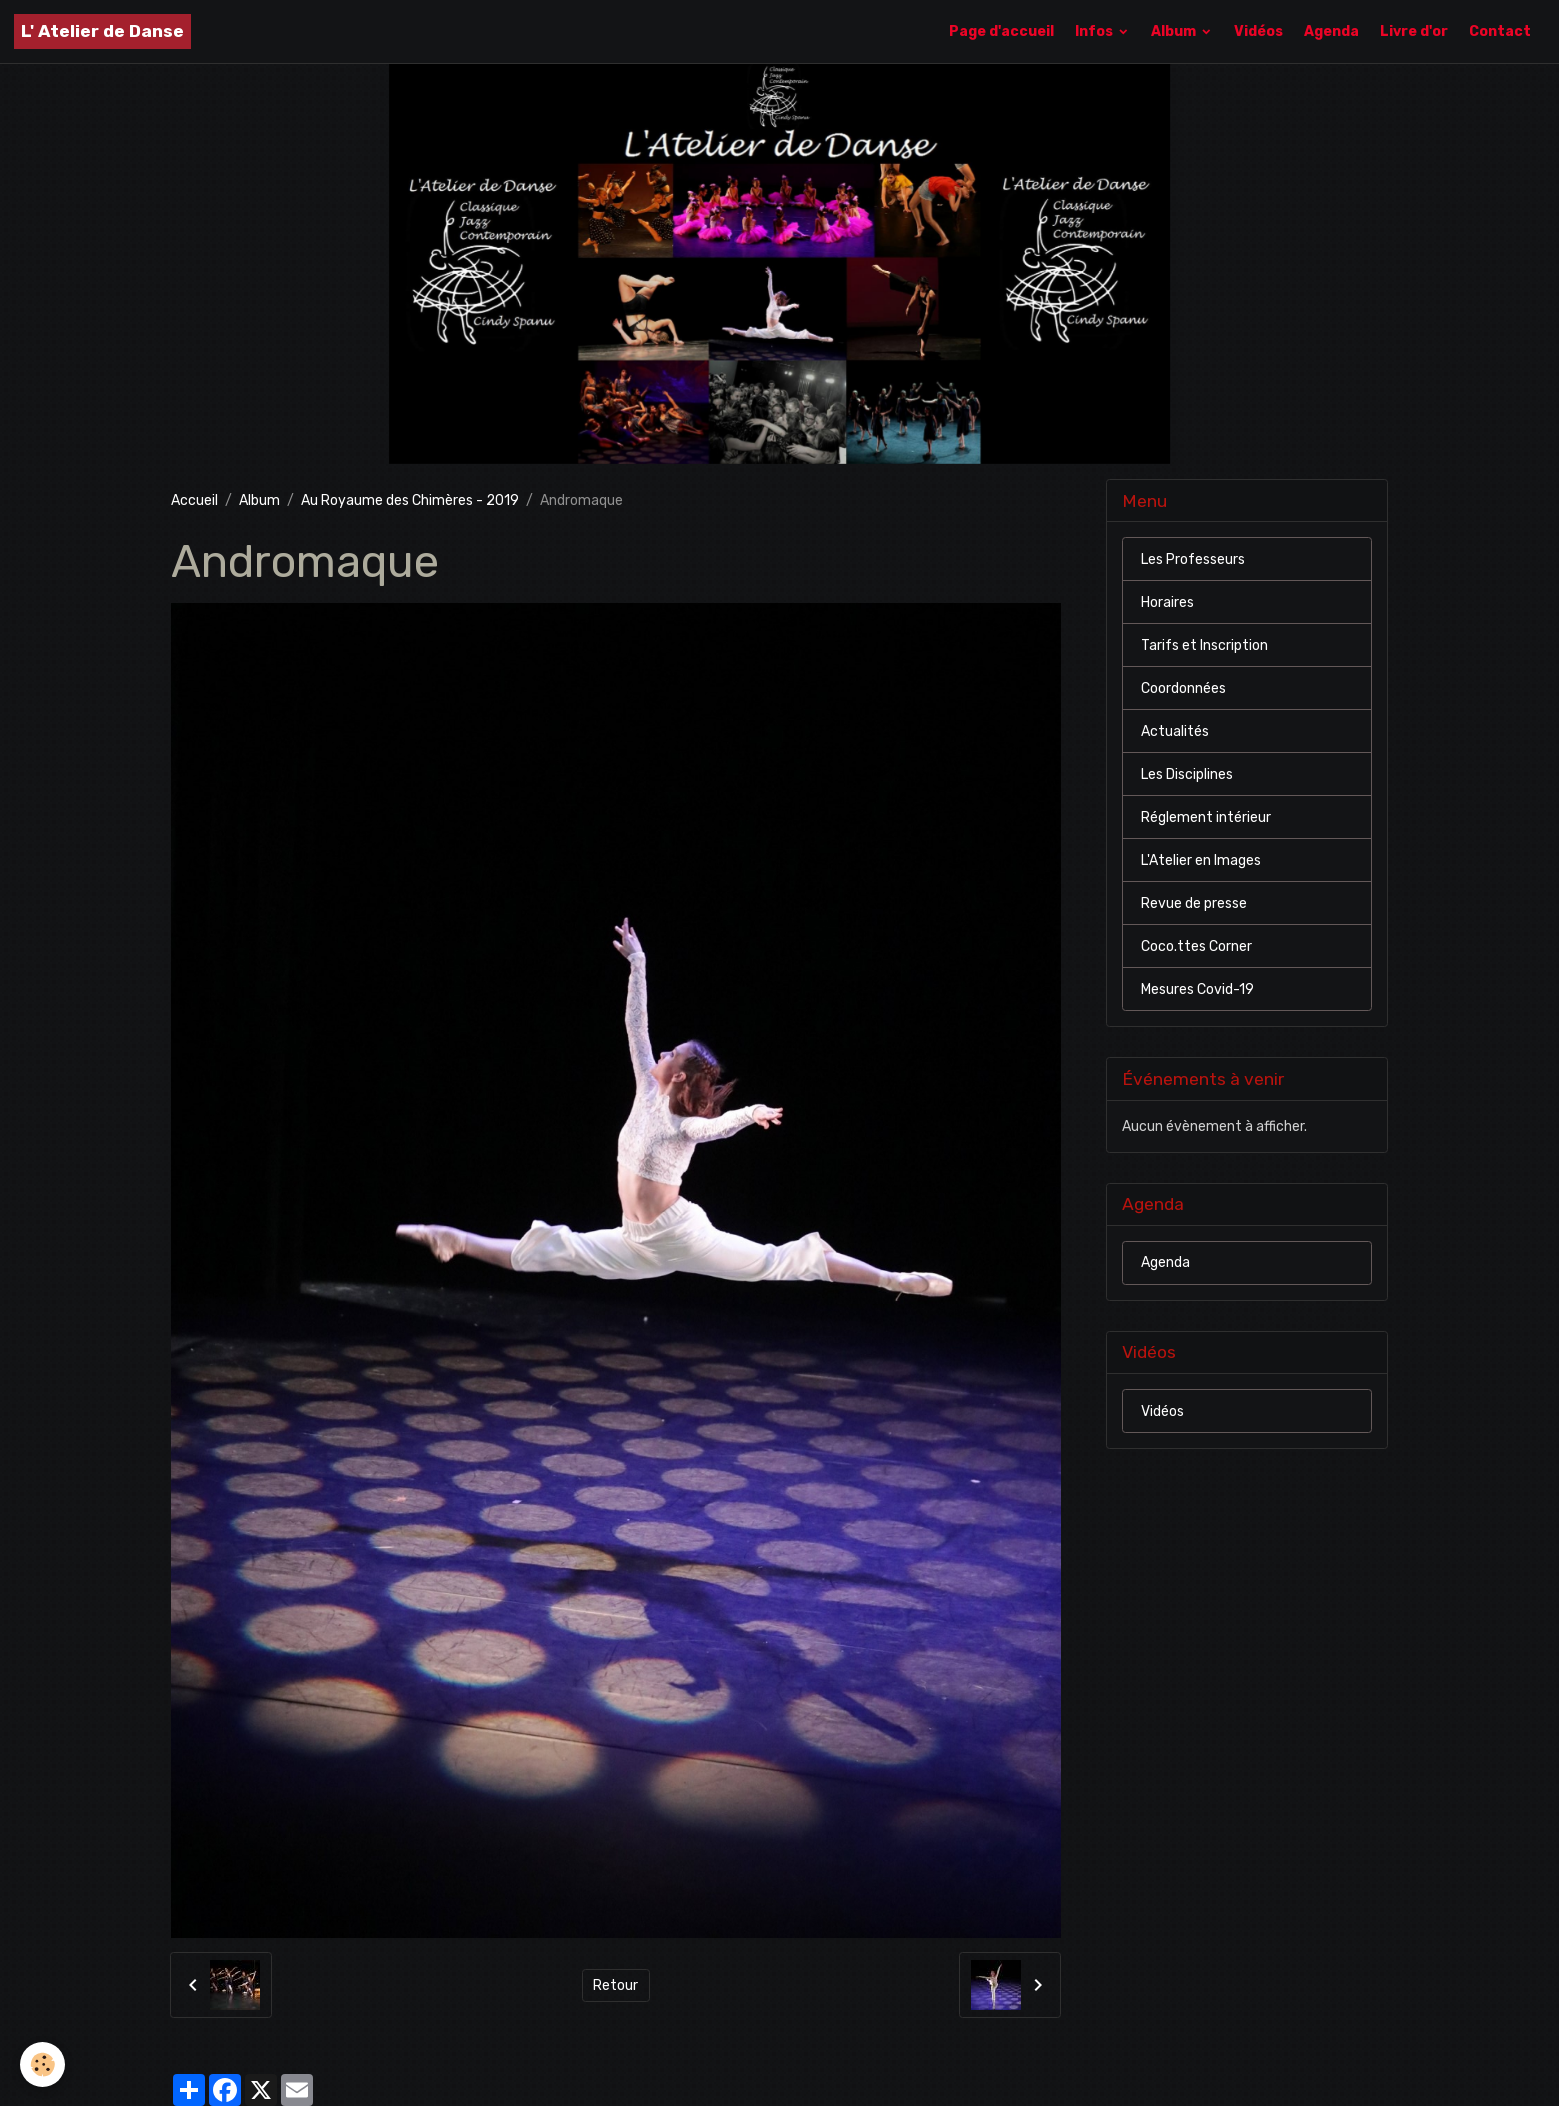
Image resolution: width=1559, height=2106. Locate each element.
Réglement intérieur (1206, 817)
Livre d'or (1414, 31)
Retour (615, 1985)
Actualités (1175, 731)
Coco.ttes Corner (1196, 946)
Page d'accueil (1001, 31)
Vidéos (1258, 31)
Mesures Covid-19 (1197, 989)
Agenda (1331, 31)
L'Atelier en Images (1201, 860)
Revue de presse (1194, 903)
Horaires (1167, 602)
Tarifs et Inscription (1204, 645)
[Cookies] (42, 2064)
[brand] (102, 31)
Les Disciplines (1187, 774)
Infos (1095, 31)
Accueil (194, 500)
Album (1175, 31)
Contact (1500, 31)
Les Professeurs (1193, 559)
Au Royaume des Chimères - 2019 (410, 500)
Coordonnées (1183, 688)
